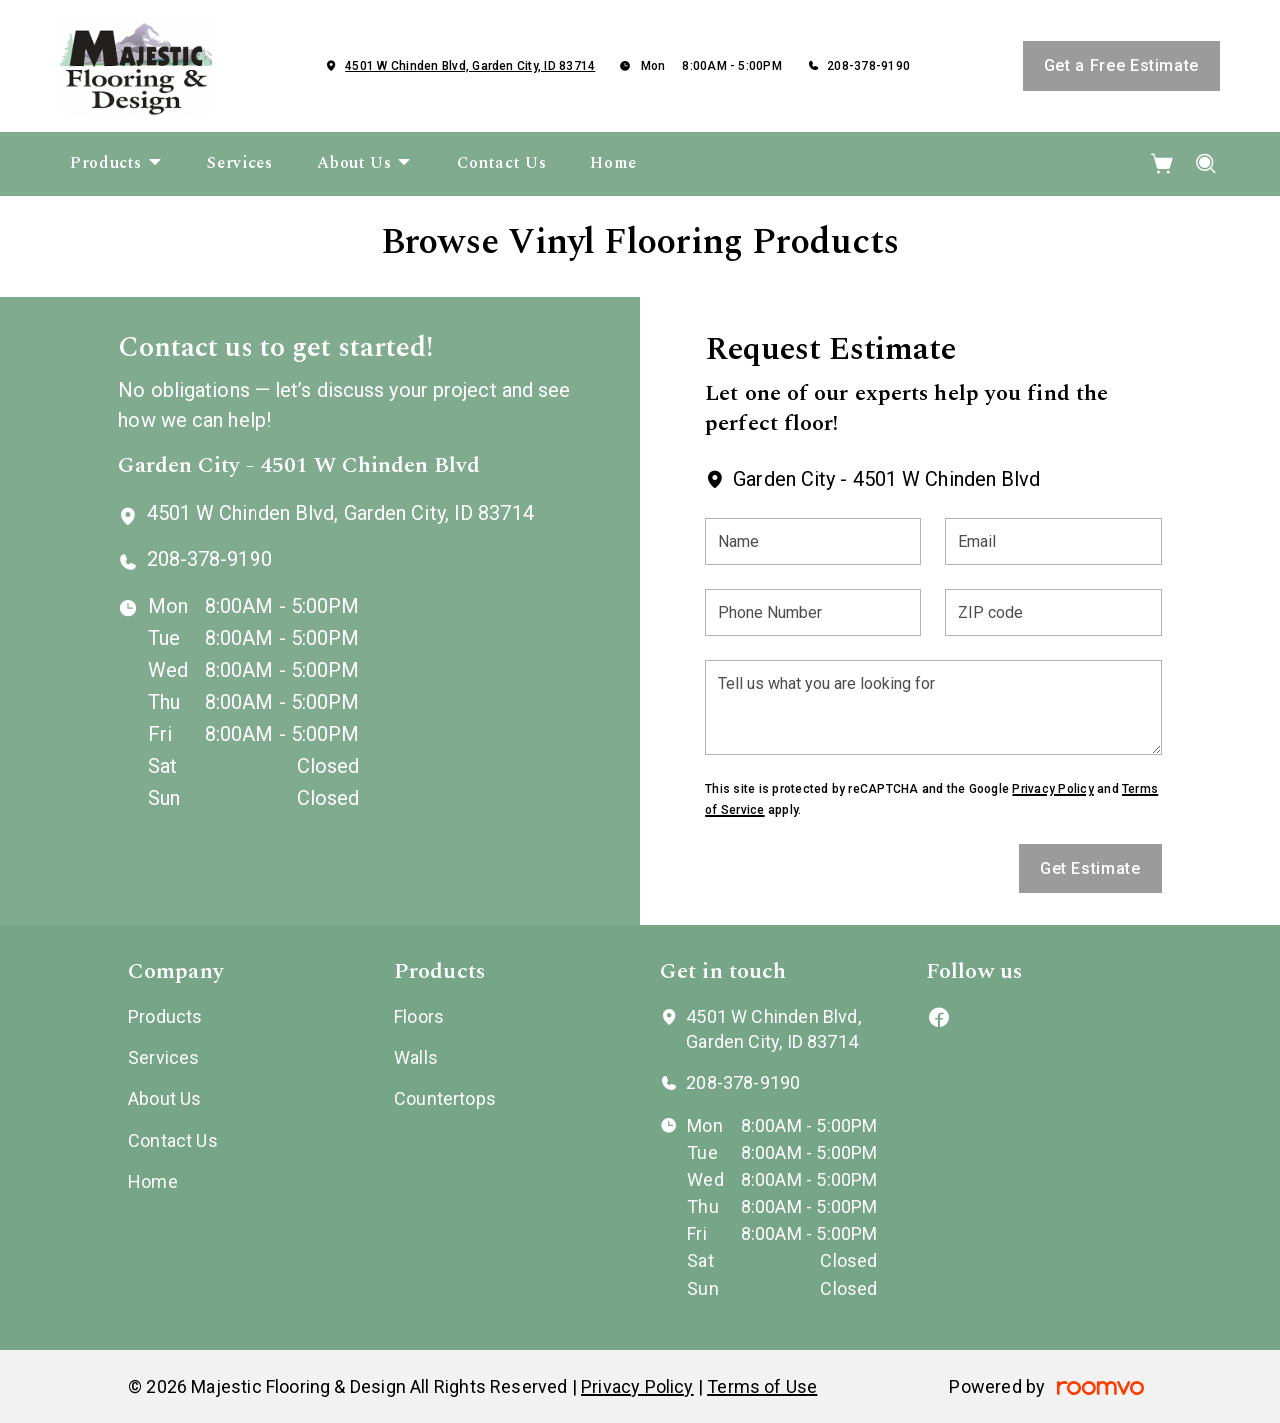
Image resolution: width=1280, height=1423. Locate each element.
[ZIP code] (1053, 612)
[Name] (813, 541)
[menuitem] (116, 164)
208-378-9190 (868, 66)
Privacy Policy (1052, 789)
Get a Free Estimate (1121, 65)
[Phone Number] (813, 612)
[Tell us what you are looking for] (933, 707)
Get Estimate (1090, 868)
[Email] (1053, 541)
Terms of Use (762, 1386)
